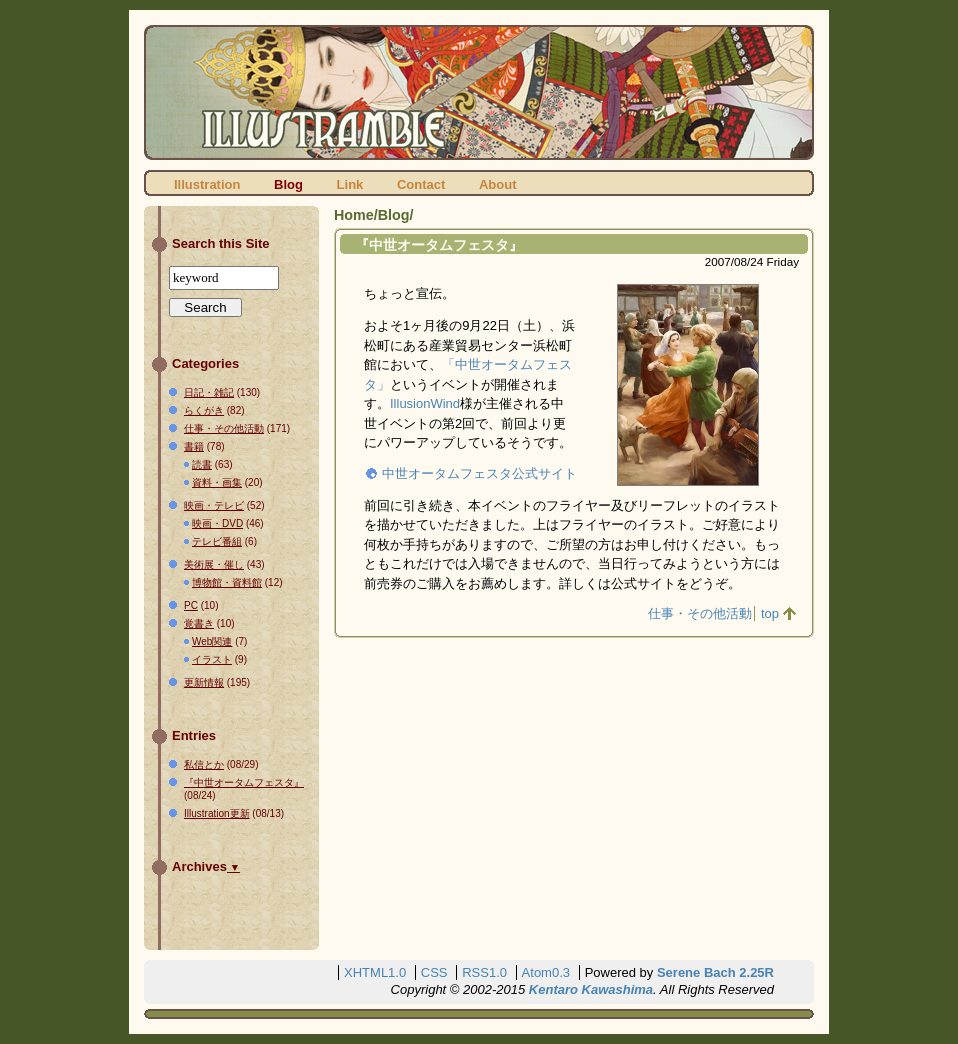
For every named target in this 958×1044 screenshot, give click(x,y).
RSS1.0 (484, 972)
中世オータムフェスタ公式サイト (479, 473)
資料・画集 (217, 482)
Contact (421, 184)
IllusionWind (425, 403)
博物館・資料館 (227, 582)
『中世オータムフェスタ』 (439, 245)
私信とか (204, 764)
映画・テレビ (214, 505)
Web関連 (212, 641)
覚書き (199, 623)
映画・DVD (217, 523)
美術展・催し (214, 564)
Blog (288, 184)
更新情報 (204, 682)
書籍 (194, 446)
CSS (434, 972)
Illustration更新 (217, 813)
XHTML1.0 (375, 972)
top (770, 613)
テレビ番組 (217, 541)
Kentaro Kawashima (591, 989)
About (498, 184)
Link (350, 184)
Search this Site (221, 243)
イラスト (212, 659)
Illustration (207, 184)
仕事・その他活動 (700, 613)
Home (354, 215)
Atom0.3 (546, 972)
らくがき (204, 410)
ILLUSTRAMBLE (479, 92)
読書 (202, 464)
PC (191, 605)
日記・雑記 (209, 392)
